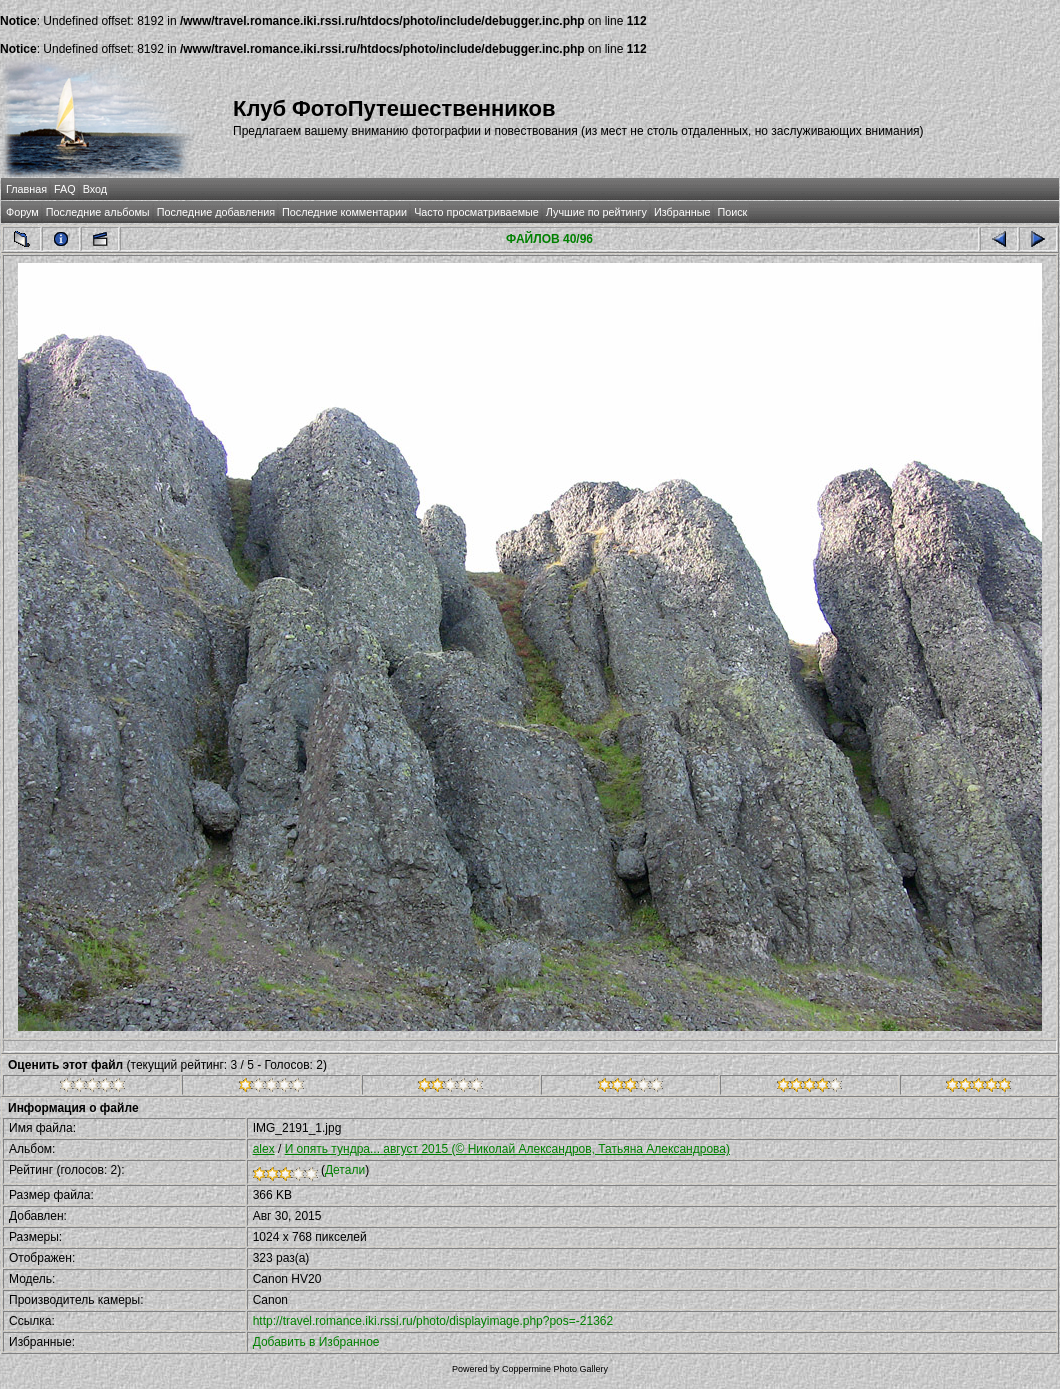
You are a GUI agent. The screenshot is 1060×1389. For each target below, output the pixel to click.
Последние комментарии (344, 212)
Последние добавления (216, 212)
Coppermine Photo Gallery (555, 1369)
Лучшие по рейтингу (596, 212)
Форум (22, 212)
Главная (26, 189)
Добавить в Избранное (316, 1342)
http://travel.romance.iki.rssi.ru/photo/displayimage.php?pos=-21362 (433, 1321)
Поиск (732, 212)
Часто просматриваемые (476, 212)
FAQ (65, 189)
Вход (95, 189)
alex (264, 1149)
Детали (345, 1170)
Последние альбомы (98, 212)
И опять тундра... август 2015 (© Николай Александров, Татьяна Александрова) (507, 1149)
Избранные (682, 212)
